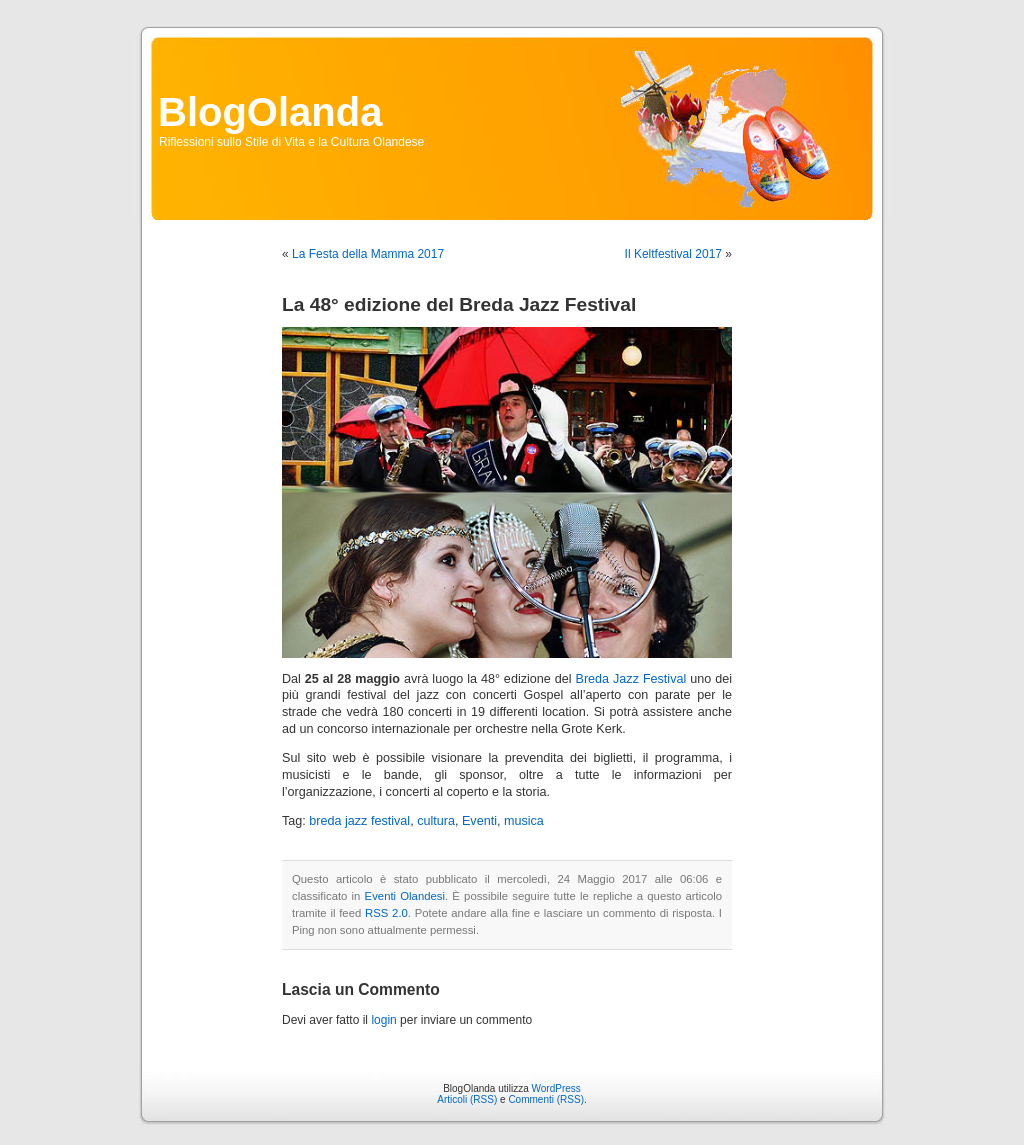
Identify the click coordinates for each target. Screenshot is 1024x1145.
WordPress (556, 1088)
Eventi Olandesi (405, 896)
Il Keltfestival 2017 (673, 254)
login (383, 1020)
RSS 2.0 (386, 913)
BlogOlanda (270, 112)
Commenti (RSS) (546, 1099)
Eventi (479, 821)
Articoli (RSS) (467, 1099)
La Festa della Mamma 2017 (368, 254)
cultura (436, 821)
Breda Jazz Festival (630, 679)
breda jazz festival (359, 821)
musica (524, 821)
